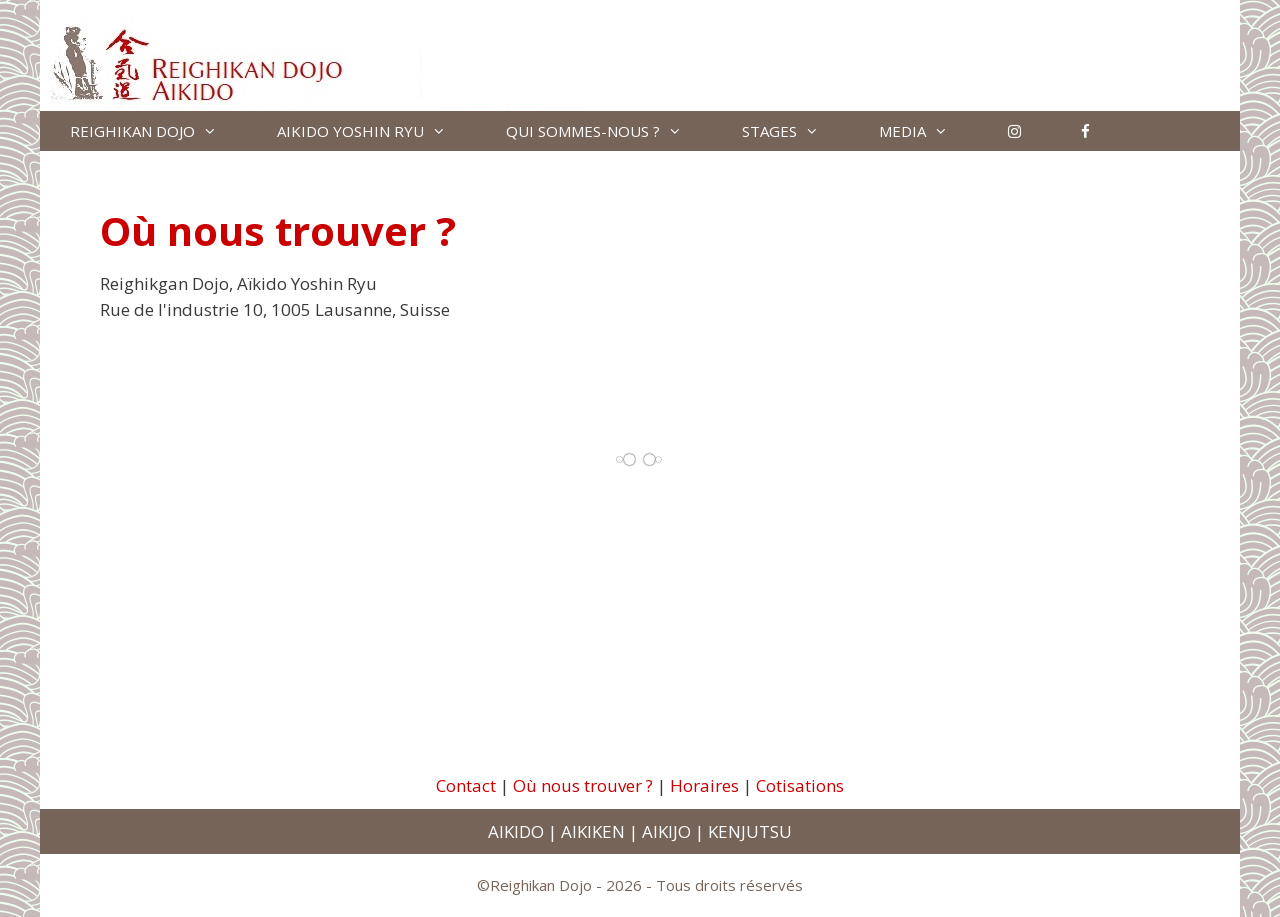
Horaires (704, 785)
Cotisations (800, 785)
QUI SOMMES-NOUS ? (609, 131)
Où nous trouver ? (583, 785)
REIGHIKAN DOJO (158, 131)
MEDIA (928, 131)
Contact (466, 785)
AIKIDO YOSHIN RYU (376, 131)
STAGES (795, 131)
